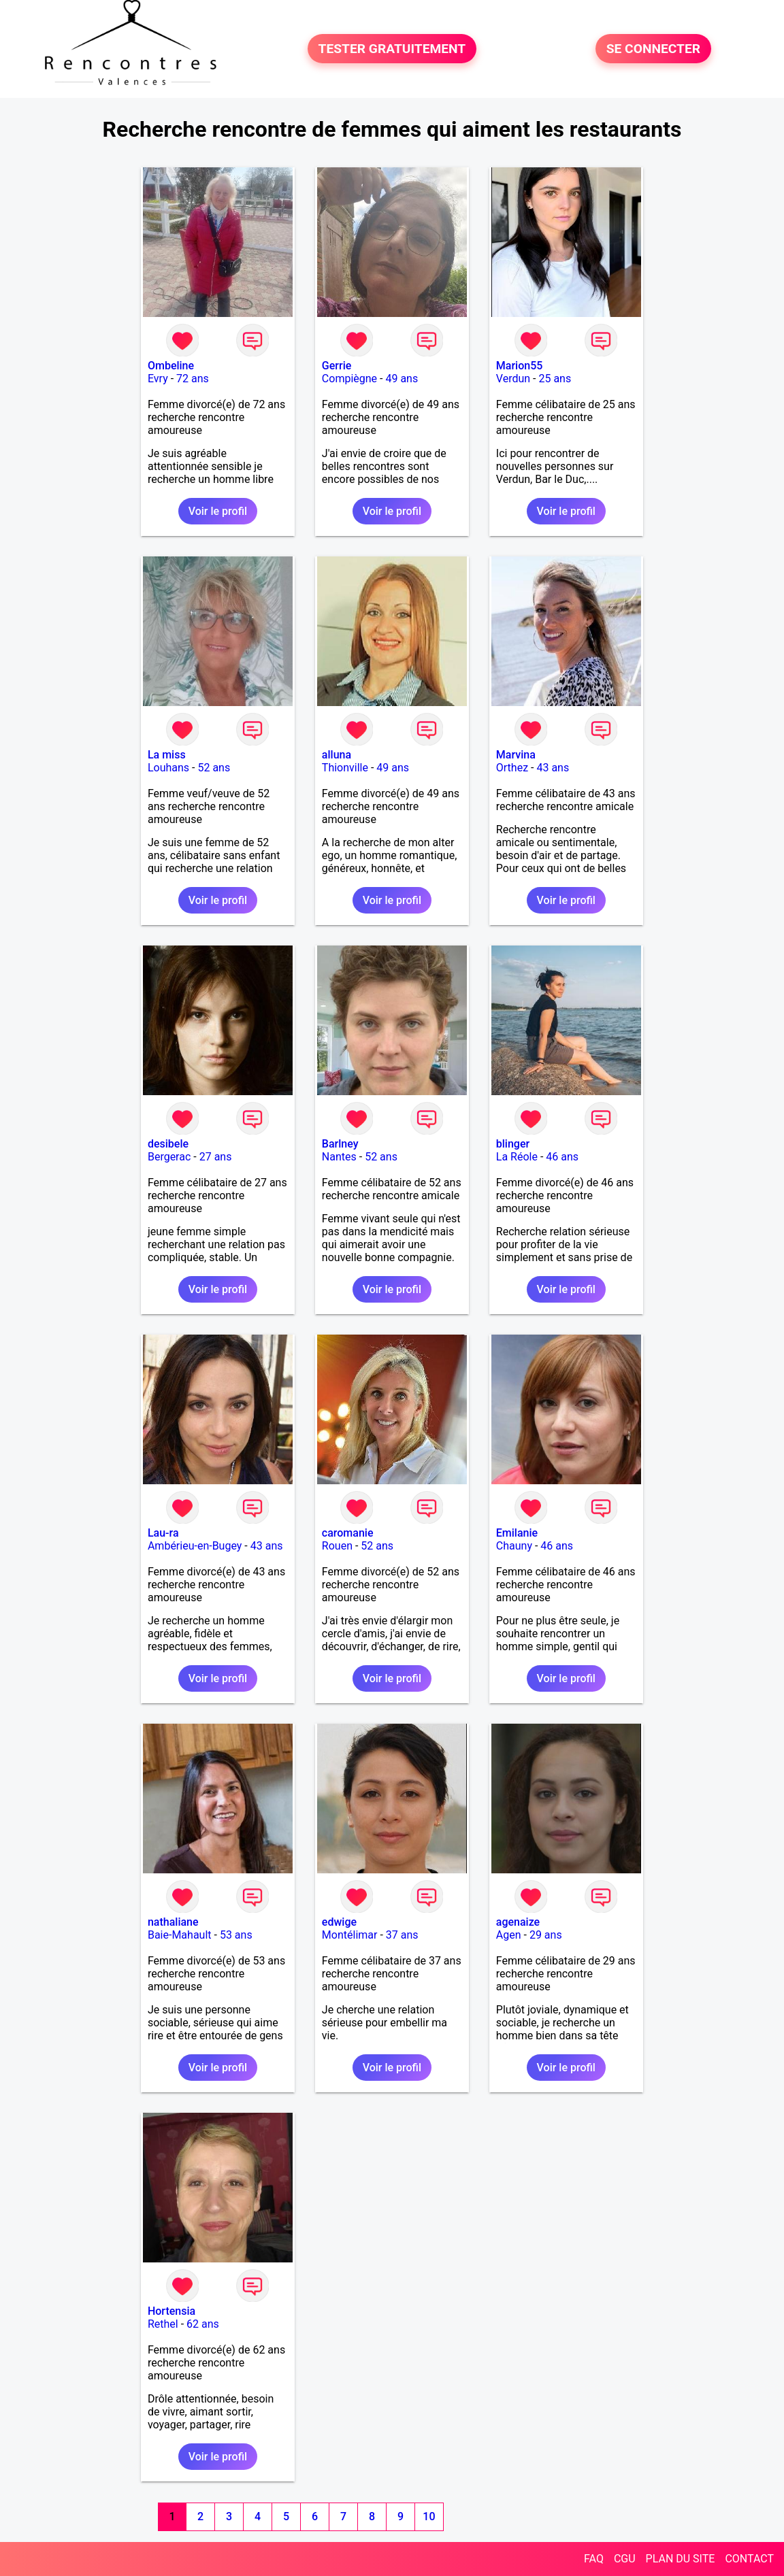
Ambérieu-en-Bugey (195, 1545)
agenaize (518, 1922)
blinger (512, 1143)
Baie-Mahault (180, 1934)
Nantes (339, 1156)
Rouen (337, 1545)
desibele (168, 1143)
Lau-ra (163, 1532)
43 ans (552, 767)
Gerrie (336, 365)
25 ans (554, 378)
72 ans (192, 378)
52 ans (213, 767)
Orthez (512, 767)
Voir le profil (218, 511)
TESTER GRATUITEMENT (392, 48)
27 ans (215, 1156)
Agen (508, 1934)
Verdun (513, 378)
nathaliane (173, 1922)
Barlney (340, 1143)
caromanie (348, 1532)
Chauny (514, 1545)
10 (429, 2516)
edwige (339, 1922)
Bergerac (169, 1156)
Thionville (345, 767)
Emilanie (517, 1532)
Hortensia (171, 2311)
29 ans (545, 1934)
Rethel (163, 2324)
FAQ (594, 2558)
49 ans (401, 378)
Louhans (168, 767)
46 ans (562, 1156)
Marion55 (519, 365)
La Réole (517, 1156)
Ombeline (171, 365)
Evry (158, 378)
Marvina (516, 754)
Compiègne (349, 378)
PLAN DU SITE (680, 2558)
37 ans (402, 1934)
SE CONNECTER (653, 48)
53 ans (236, 1934)
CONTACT (749, 2558)
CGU (625, 2558)
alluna (336, 754)
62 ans (202, 2324)
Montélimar (350, 1934)
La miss (167, 754)
